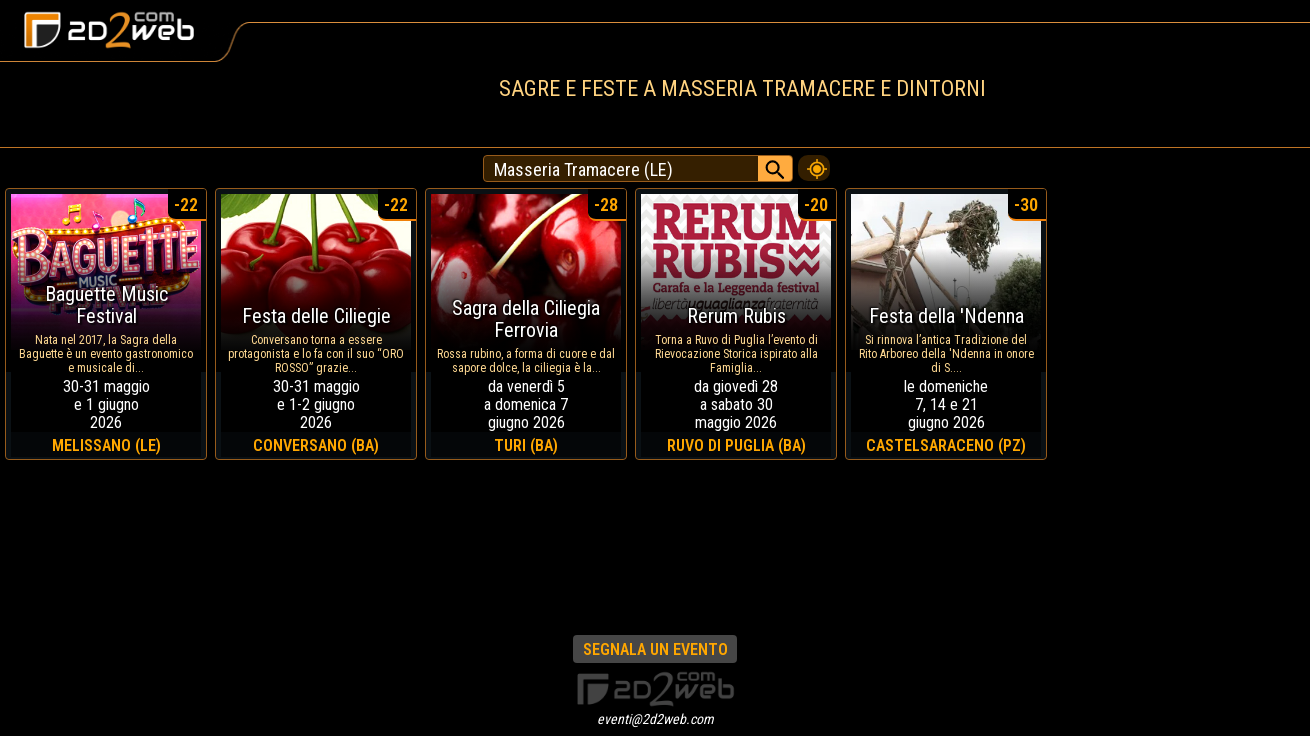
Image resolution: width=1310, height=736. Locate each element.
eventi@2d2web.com (655, 719)
